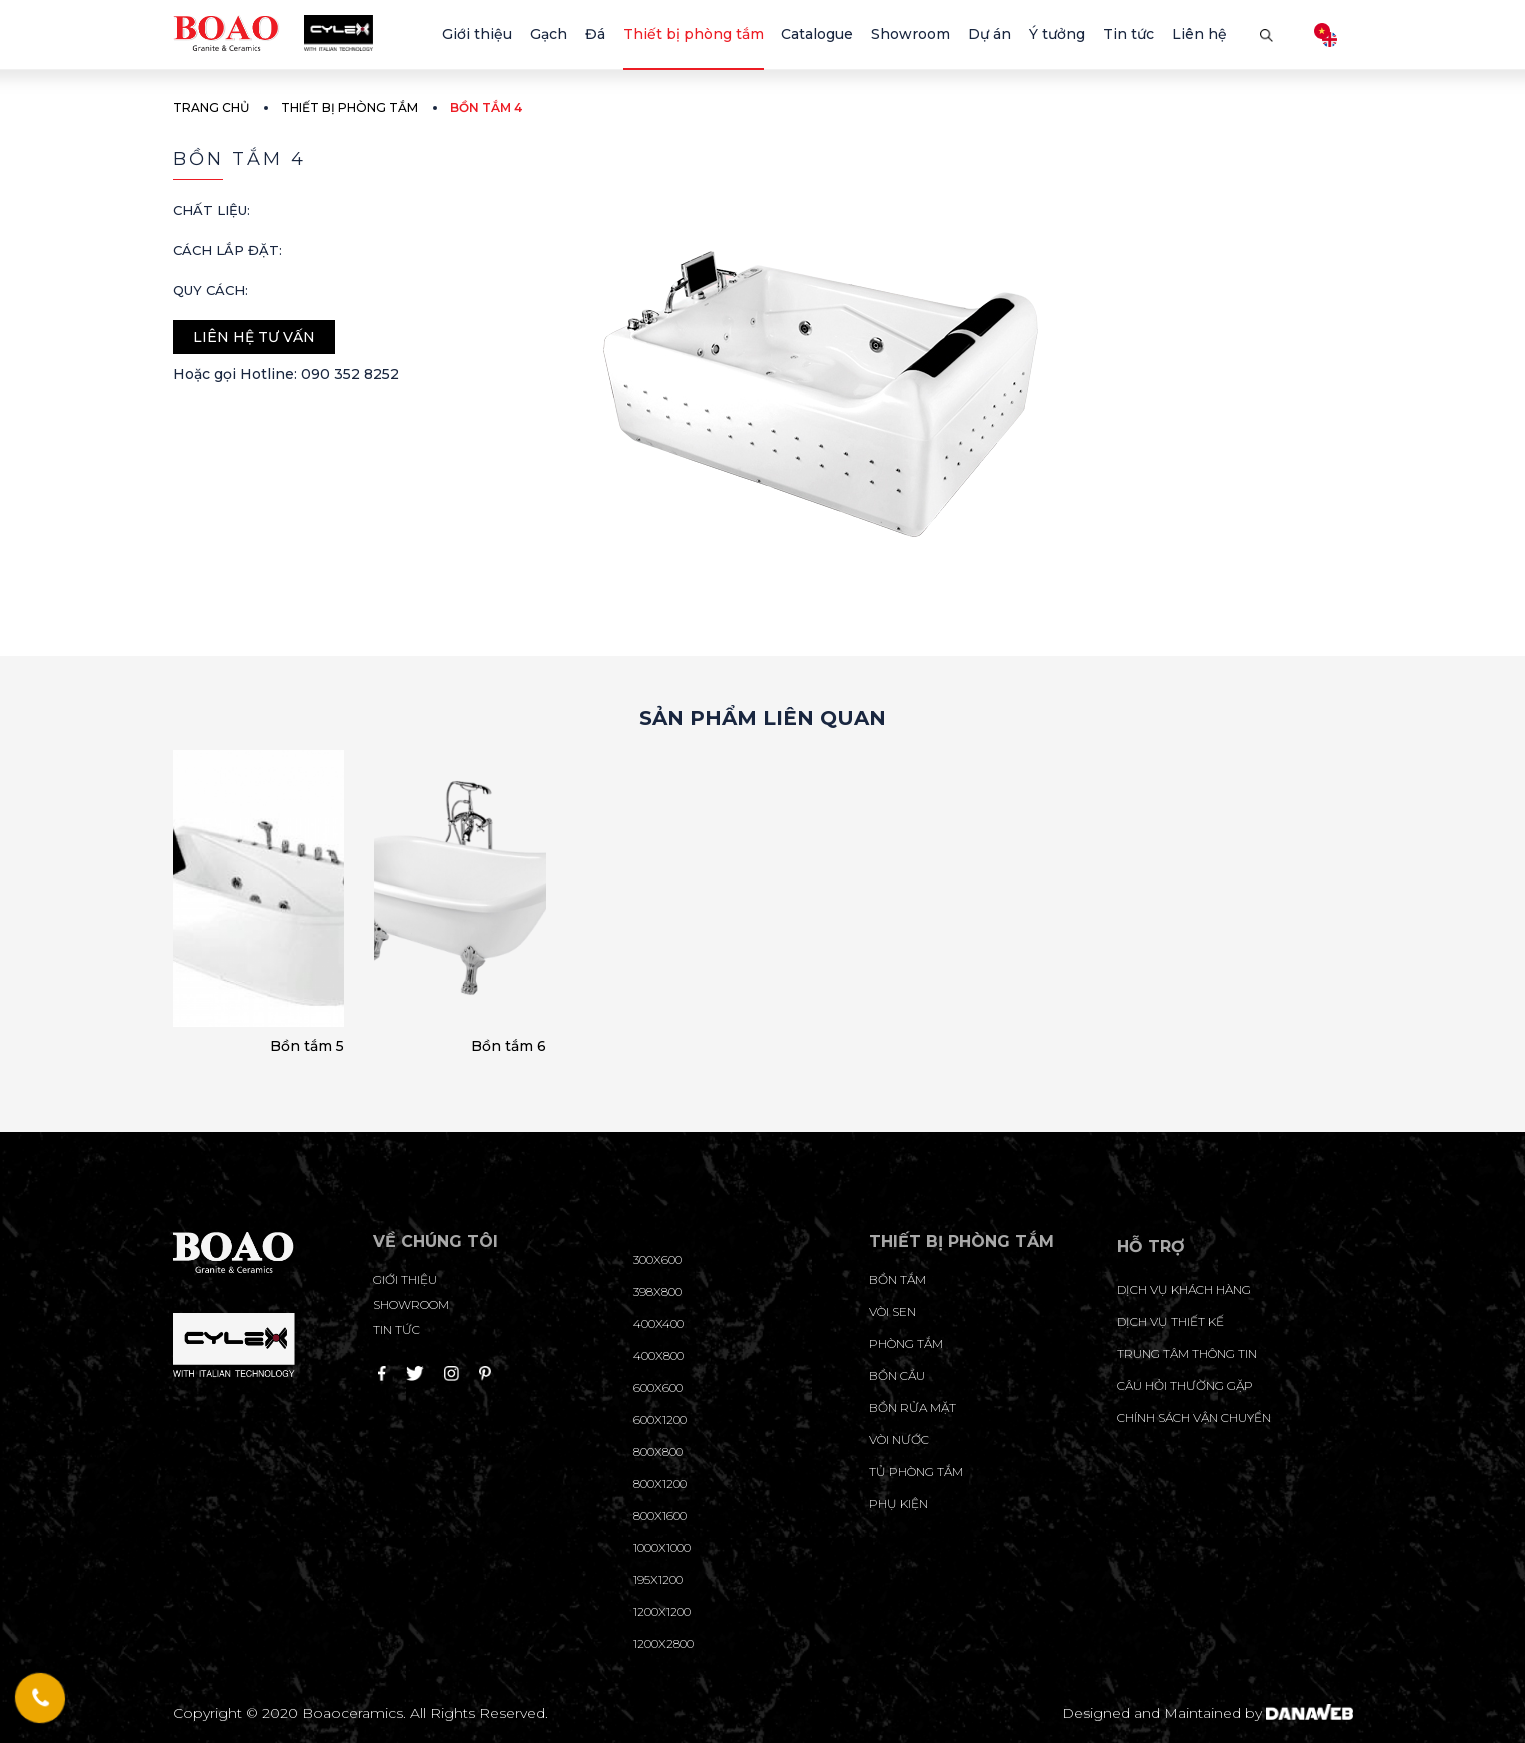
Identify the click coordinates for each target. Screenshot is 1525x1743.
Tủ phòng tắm (916, 1471)
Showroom (411, 1304)
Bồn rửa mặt (912, 1407)
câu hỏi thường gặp (1185, 1385)
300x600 (657, 1259)
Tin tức (396, 1329)
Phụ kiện (898, 1503)
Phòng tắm (906, 1343)
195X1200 (658, 1579)
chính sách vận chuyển (1194, 1417)
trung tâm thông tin (1187, 1353)
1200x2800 (663, 1643)
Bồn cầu (897, 1375)
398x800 (657, 1291)
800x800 (658, 1451)
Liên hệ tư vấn (254, 337)
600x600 (658, 1387)
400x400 (658, 1323)
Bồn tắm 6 (508, 1046)
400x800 (658, 1355)
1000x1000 (662, 1547)
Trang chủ (211, 107)
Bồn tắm (897, 1279)
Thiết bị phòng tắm (349, 107)
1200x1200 (662, 1611)
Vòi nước (899, 1439)
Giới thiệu (405, 1279)
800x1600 (660, 1515)
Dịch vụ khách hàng (1184, 1289)
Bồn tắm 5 (307, 1046)
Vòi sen (892, 1311)
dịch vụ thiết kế (1170, 1321)
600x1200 (660, 1419)
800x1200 (660, 1483)
